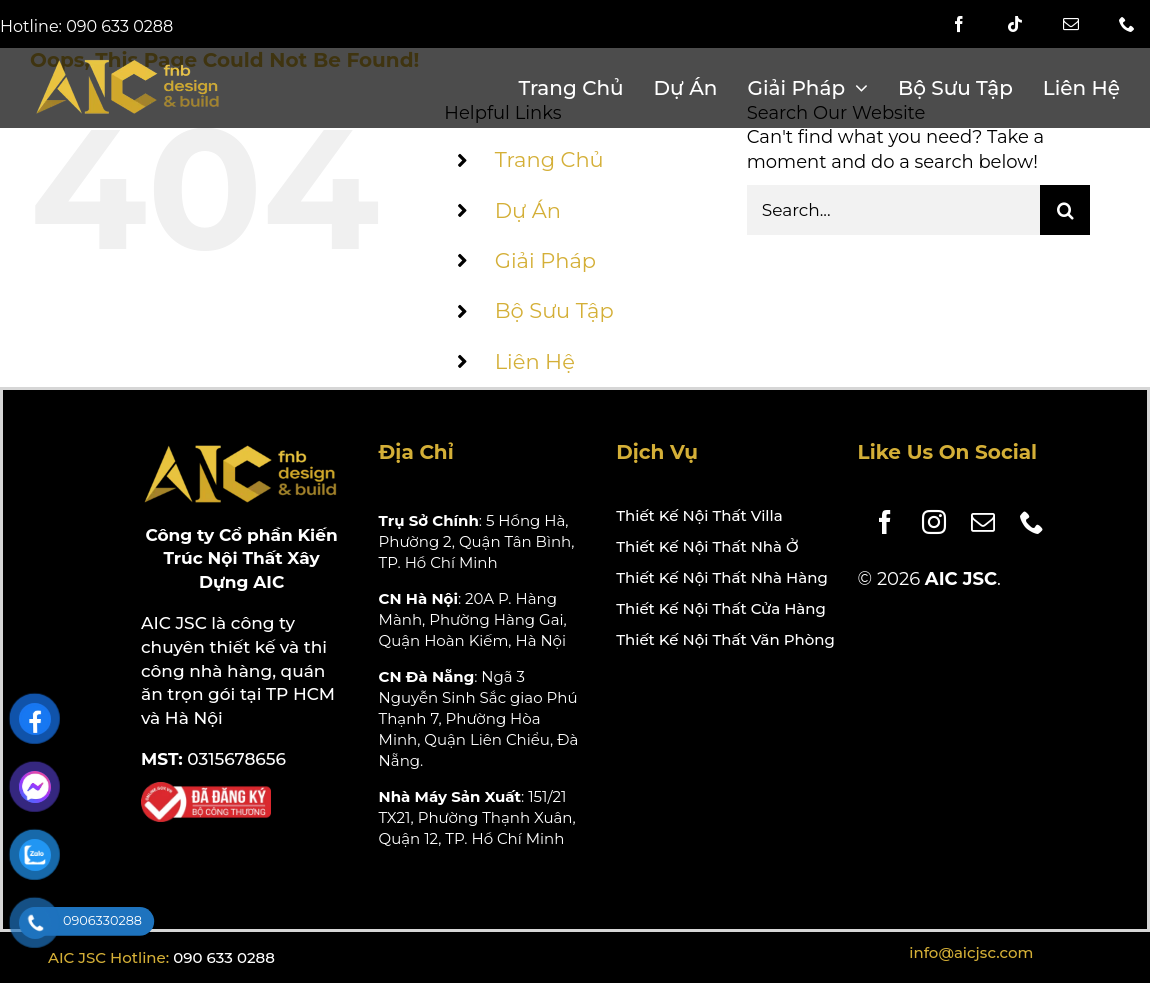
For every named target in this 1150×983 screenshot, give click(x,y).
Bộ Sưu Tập (554, 310)
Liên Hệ (535, 361)
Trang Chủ (549, 159)
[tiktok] (1015, 24)
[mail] (1071, 24)
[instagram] (926, 522)
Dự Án (528, 210)
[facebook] (959, 24)
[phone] (1024, 522)
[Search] (1065, 210)
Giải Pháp (545, 260)
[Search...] (893, 210)
